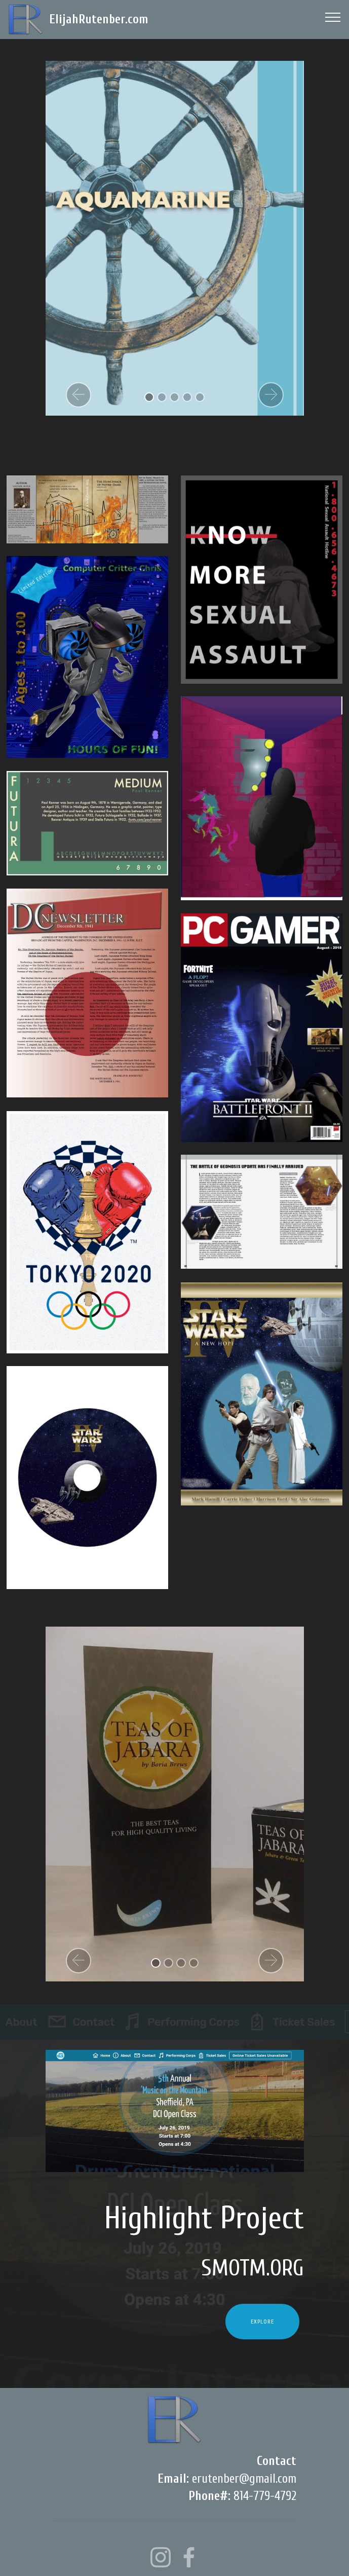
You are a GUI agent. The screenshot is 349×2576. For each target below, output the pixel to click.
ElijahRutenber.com (98, 19)
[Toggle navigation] (333, 16)
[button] (78, 395)
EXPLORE (262, 2321)
